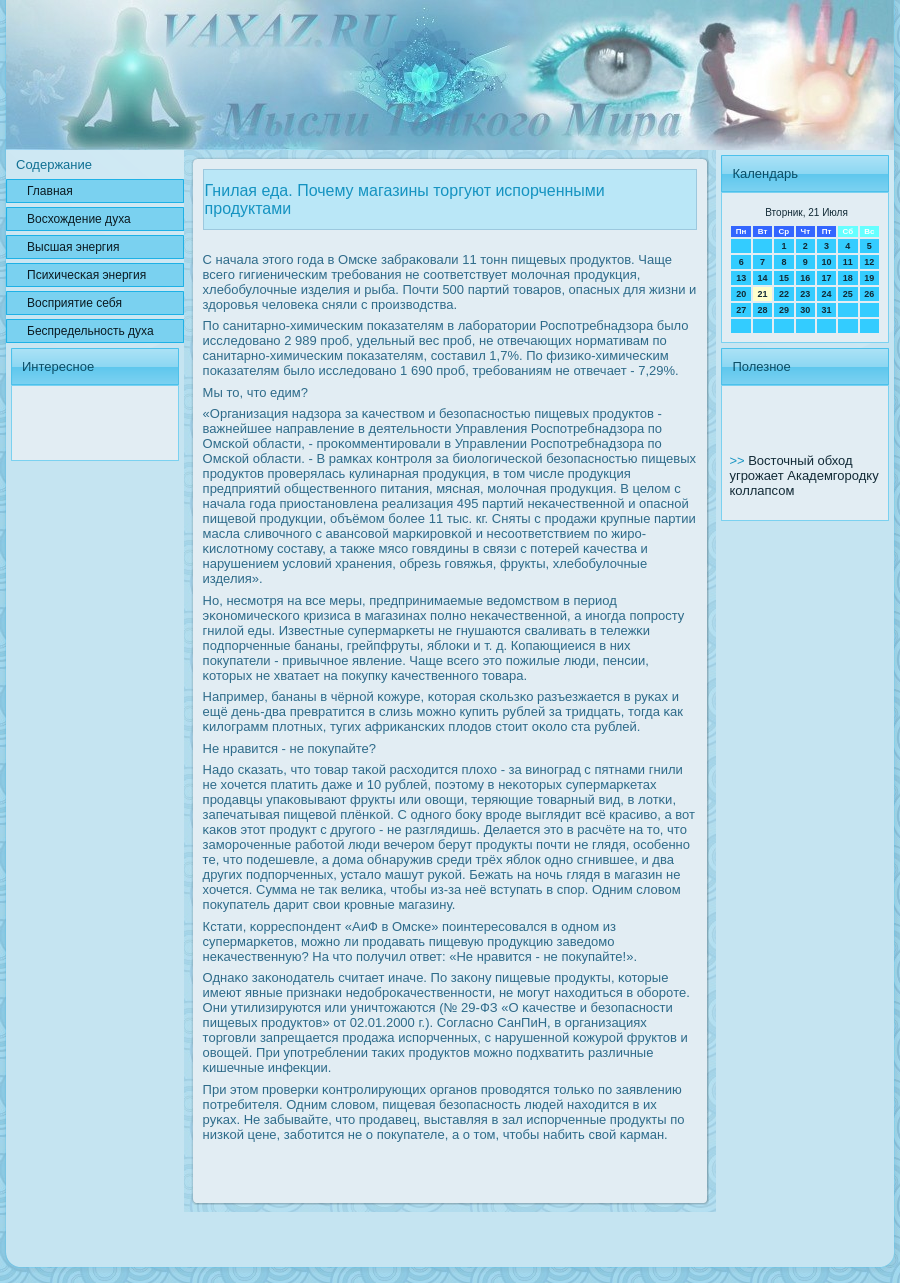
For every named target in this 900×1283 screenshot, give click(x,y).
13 (741, 278)
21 (763, 294)
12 (869, 262)
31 (826, 310)
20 (741, 294)
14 (763, 278)
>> (738, 460)
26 (869, 294)
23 (805, 294)
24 (826, 294)
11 (848, 262)
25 (848, 294)
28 (763, 310)
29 (784, 310)
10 (826, 262)
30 (805, 310)
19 (869, 278)
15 (784, 278)
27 (741, 310)
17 (826, 278)
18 (848, 278)
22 (784, 294)
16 (805, 278)
